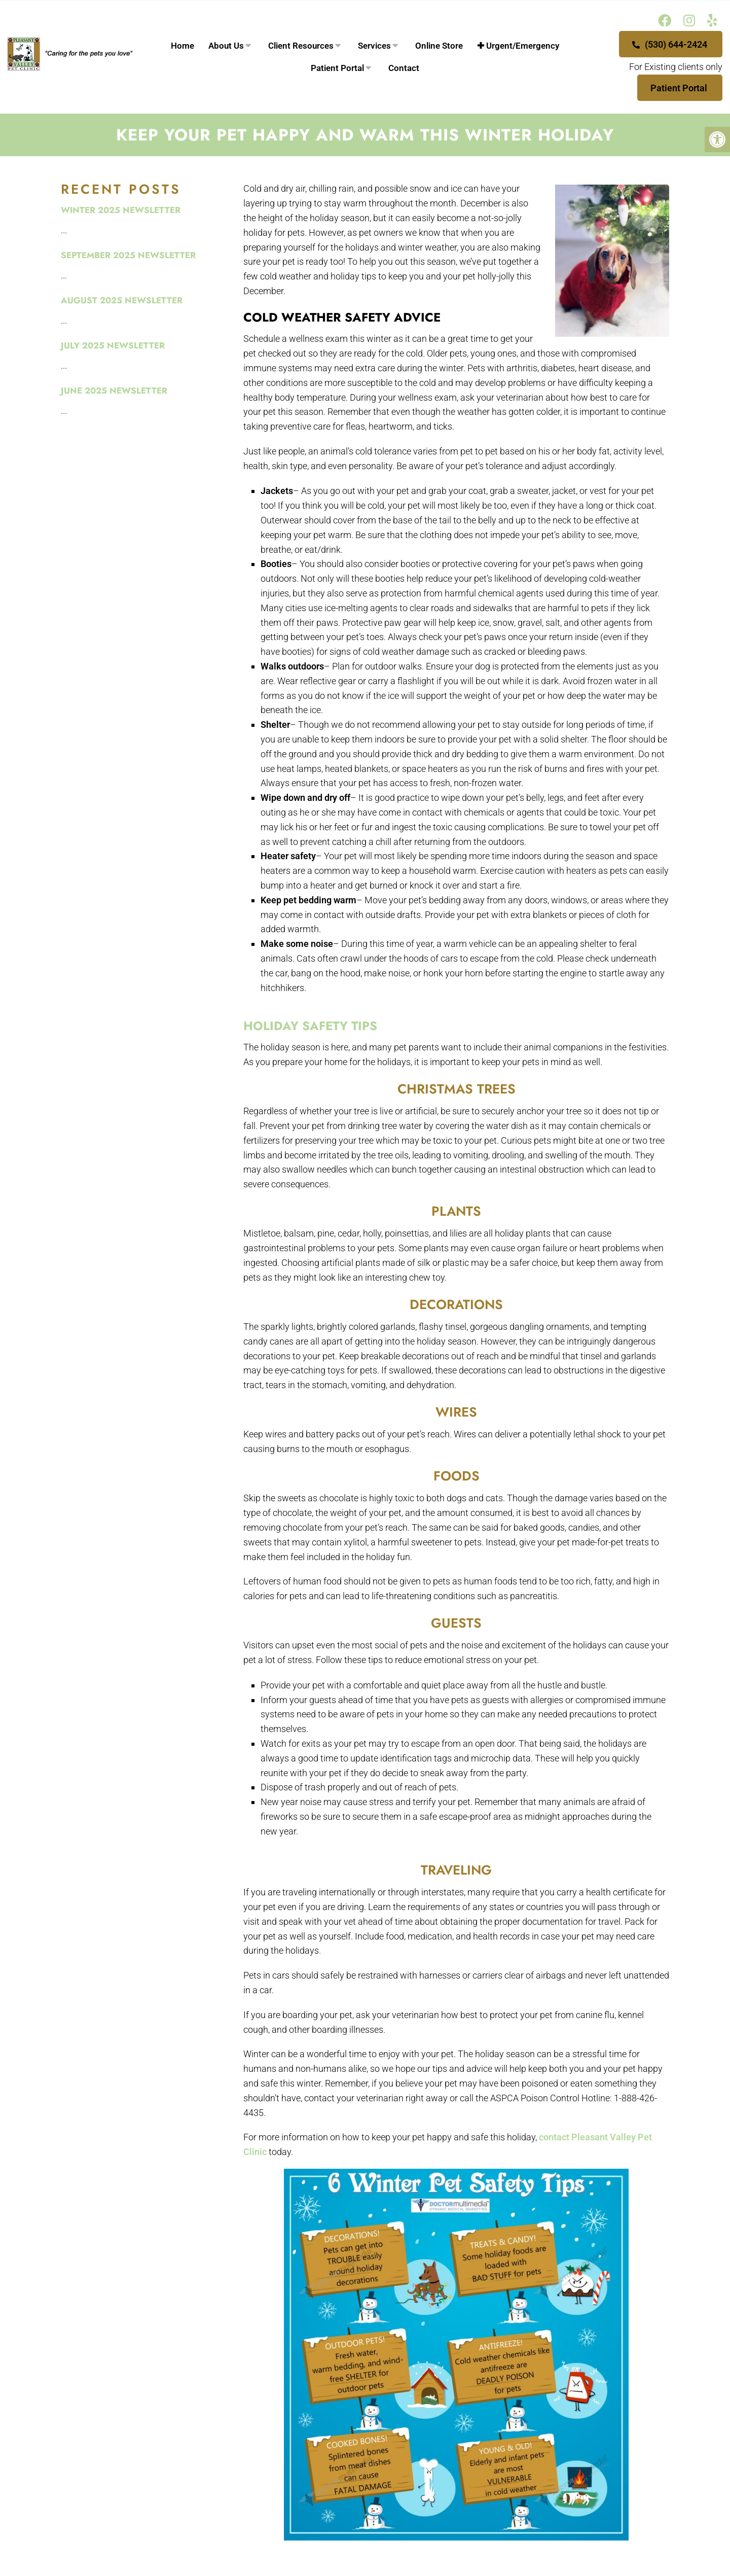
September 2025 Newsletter (128, 255)
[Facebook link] (664, 20)
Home (182, 46)
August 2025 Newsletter (121, 300)
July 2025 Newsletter (113, 345)
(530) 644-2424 (669, 44)
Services (374, 46)
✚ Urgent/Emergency (518, 46)
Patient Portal (337, 68)
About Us (226, 46)
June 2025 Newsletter (114, 390)
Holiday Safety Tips (310, 1026)
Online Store (439, 46)
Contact (403, 68)
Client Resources (301, 46)
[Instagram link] (689, 20)
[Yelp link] (712, 20)
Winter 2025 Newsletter (120, 210)
